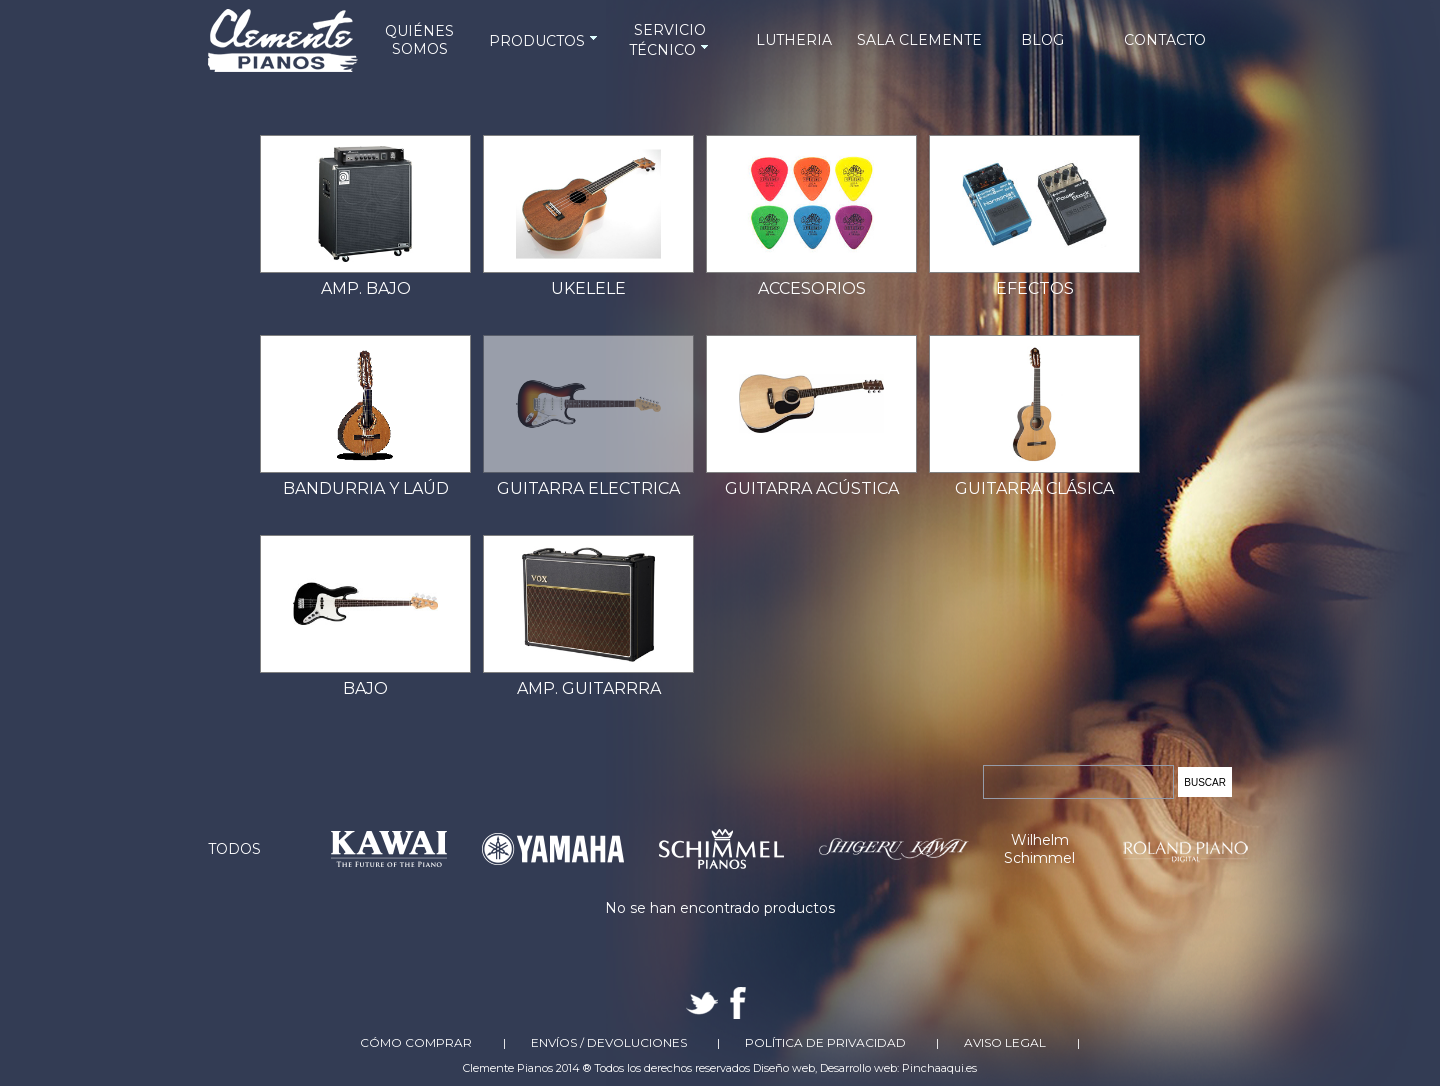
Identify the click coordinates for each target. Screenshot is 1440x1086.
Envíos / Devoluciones (609, 1042)
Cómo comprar (416, 1042)
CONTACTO (1165, 40)
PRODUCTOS (545, 41)
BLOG (1042, 40)
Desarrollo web (858, 1068)
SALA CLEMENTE (919, 40)
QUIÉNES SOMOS (419, 40)
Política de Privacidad (825, 1042)
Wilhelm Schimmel (1039, 849)
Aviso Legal (1005, 1042)
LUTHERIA (794, 40)
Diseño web (784, 1068)
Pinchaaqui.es (939, 1068)
